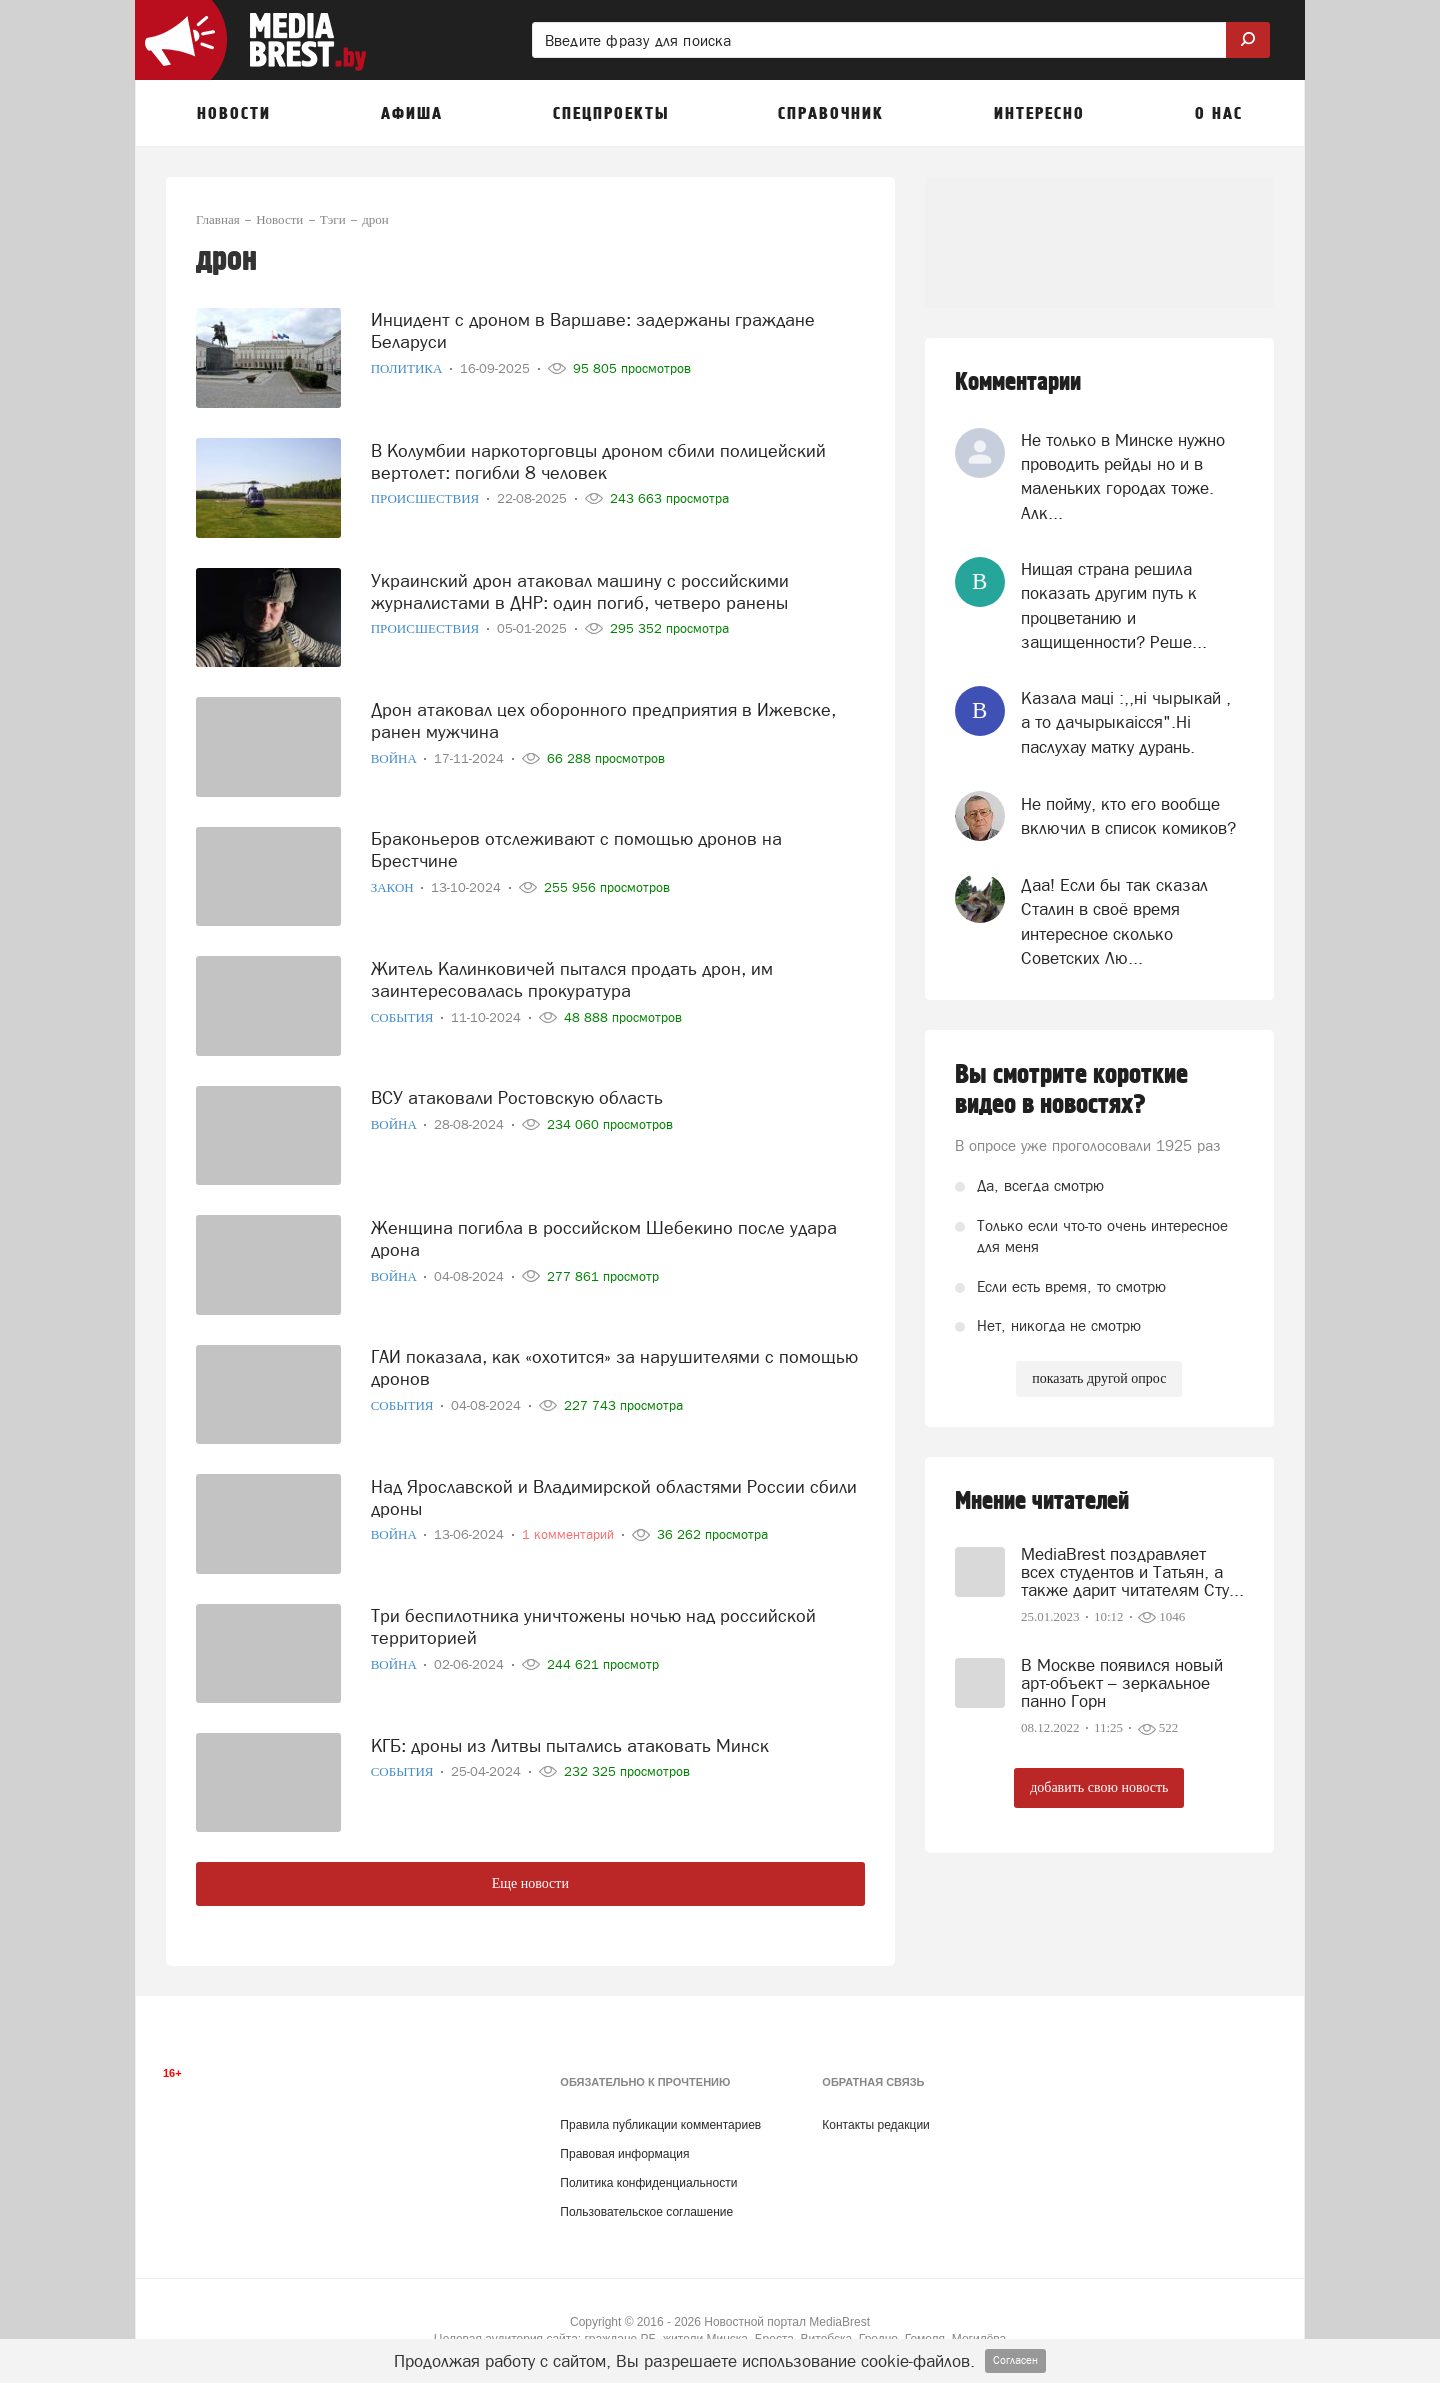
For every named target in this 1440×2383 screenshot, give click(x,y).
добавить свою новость (1099, 1787)
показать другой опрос (1099, 1378)
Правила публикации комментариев (660, 2125)
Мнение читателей (1042, 1501)
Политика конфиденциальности (648, 2183)
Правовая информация (624, 2154)
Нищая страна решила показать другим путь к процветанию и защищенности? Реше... (1114, 605)
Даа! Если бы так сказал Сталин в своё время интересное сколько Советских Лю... (1114, 921)
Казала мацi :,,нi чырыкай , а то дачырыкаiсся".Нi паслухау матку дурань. (1126, 722)
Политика (408, 362)
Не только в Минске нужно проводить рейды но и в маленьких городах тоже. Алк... (1123, 476)
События (404, 1010)
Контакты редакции (875, 2125)
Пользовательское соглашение (646, 2212)
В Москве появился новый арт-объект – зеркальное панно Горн (1122, 1683)
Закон (394, 881)
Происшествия (427, 492)
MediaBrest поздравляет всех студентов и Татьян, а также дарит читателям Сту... (1132, 1572)
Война (395, 751)
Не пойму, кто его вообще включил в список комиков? (1128, 816)
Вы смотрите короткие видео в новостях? (1071, 1090)
